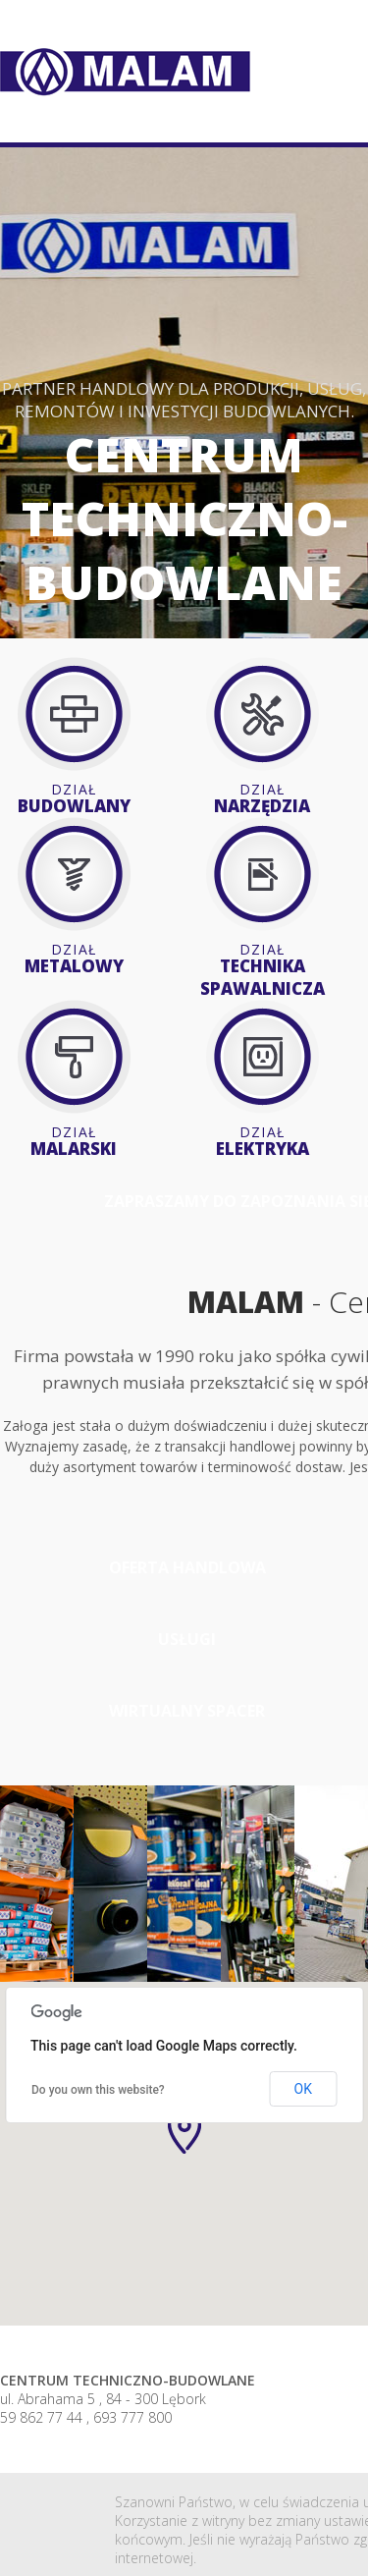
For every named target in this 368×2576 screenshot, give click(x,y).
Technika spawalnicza (262, 970)
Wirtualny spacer (187, 1711)
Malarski (73, 1141)
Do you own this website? (98, 2090)
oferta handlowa (187, 1567)
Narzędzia (262, 798)
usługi (187, 1639)
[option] (37, 1883)
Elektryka (262, 1141)
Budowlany (73, 798)
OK (303, 2089)
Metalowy (73, 958)
